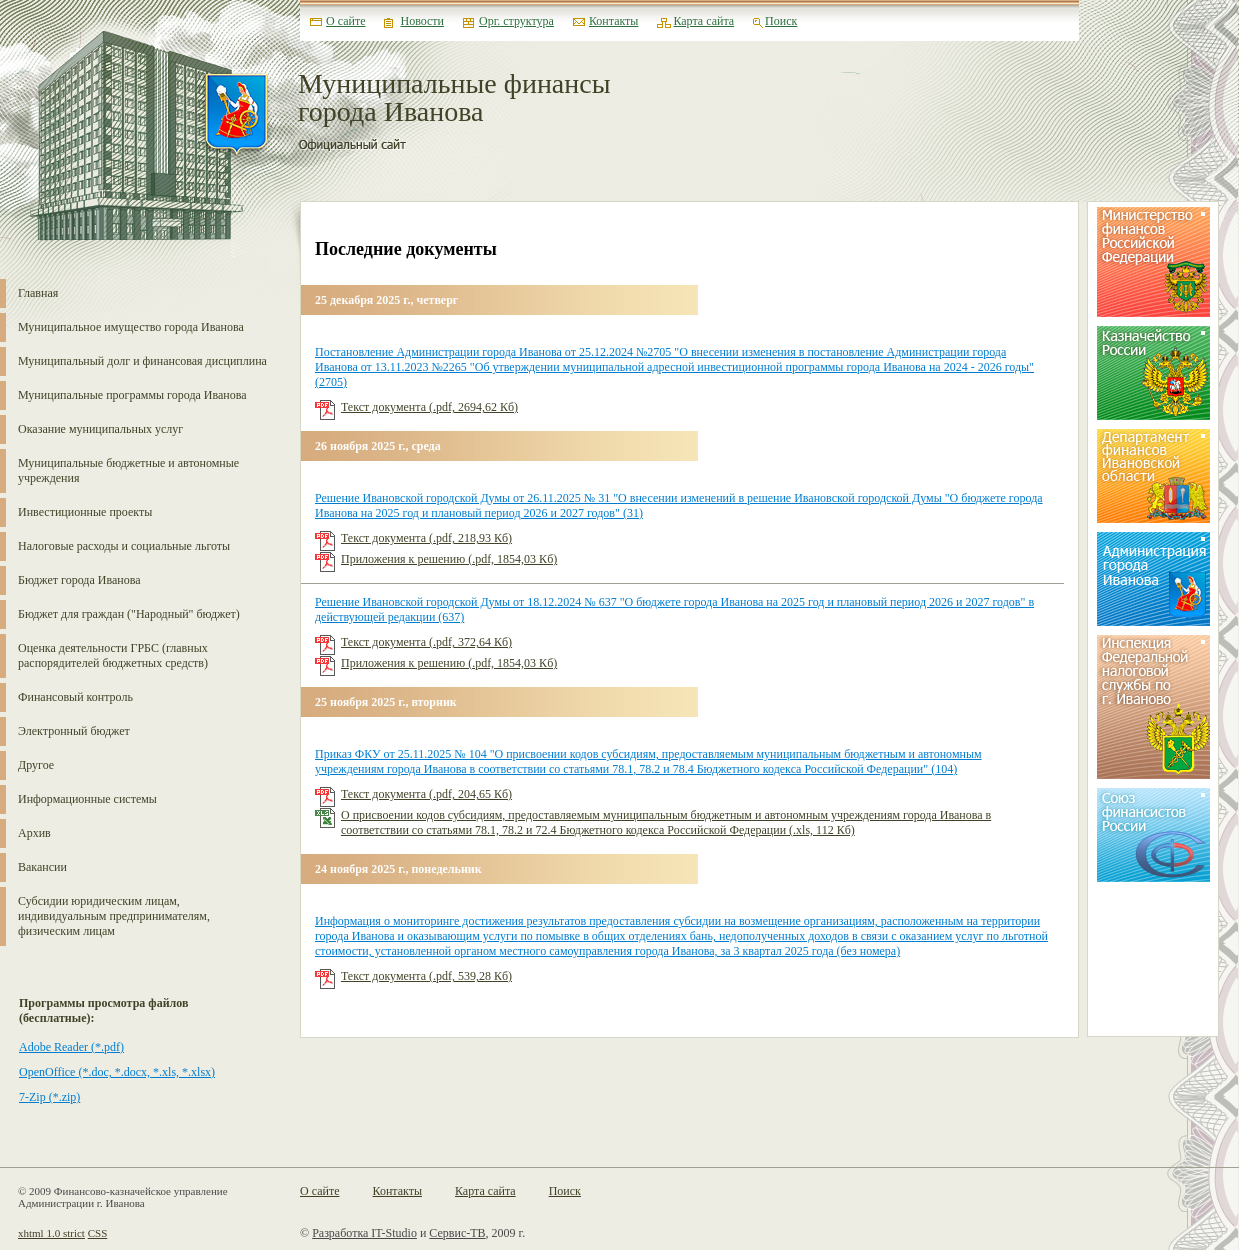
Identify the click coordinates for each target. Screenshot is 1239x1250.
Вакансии (42, 867)
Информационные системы (87, 799)
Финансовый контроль (75, 697)
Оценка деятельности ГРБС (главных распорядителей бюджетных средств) (113, 655)
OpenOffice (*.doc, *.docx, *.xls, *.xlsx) (117, 1072)
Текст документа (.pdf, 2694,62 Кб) (429, 407)
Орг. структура (516, 21)
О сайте (345, 21)
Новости (422, 21)
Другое (36, 765)
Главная (38, 293)
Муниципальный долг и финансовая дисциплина (142, 361)
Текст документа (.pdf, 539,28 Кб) (426, 976)
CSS (98, 1233)
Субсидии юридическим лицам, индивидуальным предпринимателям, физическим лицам (114, 916)
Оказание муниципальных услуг (100, 429)
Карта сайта (703, 21)
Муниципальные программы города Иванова (132, 395)
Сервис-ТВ (457, 1233)
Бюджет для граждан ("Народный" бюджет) (129, 614)
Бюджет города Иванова (79, 580)
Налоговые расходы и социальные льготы (124, 546)
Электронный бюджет (74, 731)
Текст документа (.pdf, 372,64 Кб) (426, 642)
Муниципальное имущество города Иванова (131, 327)
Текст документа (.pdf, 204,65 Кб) (426, 794)
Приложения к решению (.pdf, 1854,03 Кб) (449, 559)
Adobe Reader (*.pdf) (71, 1047)
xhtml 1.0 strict (51, 1233)
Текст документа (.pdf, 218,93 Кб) (426, 538)
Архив (34, 833)
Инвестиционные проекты (85, 512)
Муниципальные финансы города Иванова (454, 98)
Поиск (781, 21)
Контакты (614, 21)
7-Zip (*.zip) (49, 1097)
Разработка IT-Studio (364, 1233)
